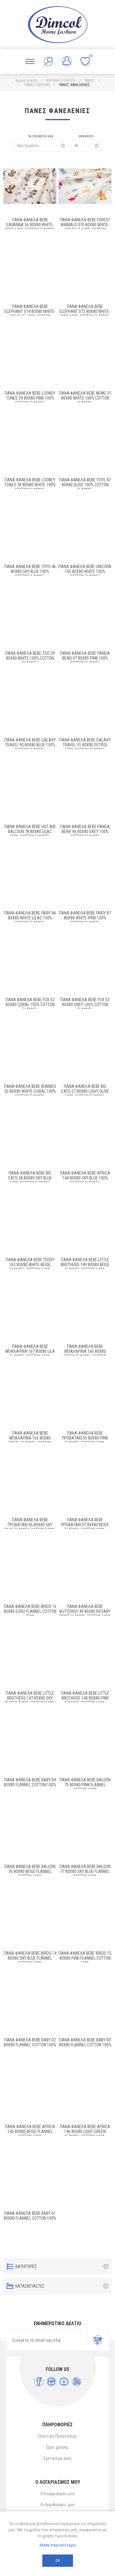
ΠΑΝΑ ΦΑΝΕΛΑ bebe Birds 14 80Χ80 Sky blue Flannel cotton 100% (30, 1958)
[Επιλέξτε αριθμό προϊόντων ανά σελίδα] (86, 146)
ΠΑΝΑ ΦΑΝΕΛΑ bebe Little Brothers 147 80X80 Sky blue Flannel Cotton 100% (30, 1698)
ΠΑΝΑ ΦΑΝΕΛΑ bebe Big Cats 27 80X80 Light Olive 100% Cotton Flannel (85, 1091)
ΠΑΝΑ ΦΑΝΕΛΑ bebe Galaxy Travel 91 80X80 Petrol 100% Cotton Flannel (85, 744)
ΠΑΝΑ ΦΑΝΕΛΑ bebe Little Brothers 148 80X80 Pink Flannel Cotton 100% (85, 1698)
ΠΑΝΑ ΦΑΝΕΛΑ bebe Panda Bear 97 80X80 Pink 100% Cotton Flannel (85, 658)
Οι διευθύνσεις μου (57, 2504)
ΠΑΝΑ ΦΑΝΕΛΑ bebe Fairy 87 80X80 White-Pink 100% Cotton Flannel (85, 918)
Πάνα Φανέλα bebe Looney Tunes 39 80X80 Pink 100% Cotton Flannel (30, 398)
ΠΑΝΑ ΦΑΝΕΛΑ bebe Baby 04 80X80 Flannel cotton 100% (30, 1782)
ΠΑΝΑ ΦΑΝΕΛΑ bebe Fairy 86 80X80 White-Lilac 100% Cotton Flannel (30, 918)
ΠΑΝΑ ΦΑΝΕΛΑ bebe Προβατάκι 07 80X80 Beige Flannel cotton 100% (85, 1524)
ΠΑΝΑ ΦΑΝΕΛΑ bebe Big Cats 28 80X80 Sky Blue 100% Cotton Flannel (30, 1178)
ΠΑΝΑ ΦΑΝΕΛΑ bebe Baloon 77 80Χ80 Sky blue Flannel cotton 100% (85, 1871)
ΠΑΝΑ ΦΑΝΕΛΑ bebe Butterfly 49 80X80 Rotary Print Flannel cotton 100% (85, 1611)
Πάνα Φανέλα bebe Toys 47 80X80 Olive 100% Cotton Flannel (85, 484)
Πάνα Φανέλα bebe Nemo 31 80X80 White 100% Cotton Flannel (85, 398)
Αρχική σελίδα (26, 80)
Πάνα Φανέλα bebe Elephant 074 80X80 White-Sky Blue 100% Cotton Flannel (30, 314)
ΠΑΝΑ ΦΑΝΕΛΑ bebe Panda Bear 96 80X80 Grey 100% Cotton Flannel (85, 831)
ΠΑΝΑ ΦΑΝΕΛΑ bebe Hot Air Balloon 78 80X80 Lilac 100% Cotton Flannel (30, 831)
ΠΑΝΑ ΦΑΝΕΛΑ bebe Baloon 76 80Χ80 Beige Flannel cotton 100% (30, 1871)
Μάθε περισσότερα (58, 2545)
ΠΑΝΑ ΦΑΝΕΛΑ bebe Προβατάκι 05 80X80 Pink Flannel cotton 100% (85, 1438)
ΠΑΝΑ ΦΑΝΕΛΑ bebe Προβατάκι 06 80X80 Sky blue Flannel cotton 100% (30, 1524)
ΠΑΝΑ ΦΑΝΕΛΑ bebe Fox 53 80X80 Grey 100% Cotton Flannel (84, 1004)
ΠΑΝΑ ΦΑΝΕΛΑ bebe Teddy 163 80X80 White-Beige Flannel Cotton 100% (30, 1264)
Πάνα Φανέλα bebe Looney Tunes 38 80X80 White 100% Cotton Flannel (30, 484)
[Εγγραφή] (46, 2340)
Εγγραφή (98, 2340)
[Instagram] (51, 2381)
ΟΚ (58, 2560)
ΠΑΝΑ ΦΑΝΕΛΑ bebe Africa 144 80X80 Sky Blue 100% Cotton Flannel (85, 1178)
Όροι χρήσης (57, 2447)
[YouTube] (64, 2381)
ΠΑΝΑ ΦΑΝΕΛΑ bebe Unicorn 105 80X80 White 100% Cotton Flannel (85, 571)
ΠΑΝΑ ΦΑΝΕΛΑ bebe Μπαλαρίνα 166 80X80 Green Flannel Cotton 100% (84, 1354)
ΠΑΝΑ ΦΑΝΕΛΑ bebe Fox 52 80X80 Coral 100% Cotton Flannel (30, 1004)
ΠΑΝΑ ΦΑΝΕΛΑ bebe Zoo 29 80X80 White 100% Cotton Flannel (30, 658)
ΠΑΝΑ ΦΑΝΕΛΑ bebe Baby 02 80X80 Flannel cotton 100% (30, 2042)
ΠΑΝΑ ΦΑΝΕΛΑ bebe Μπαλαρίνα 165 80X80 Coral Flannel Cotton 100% (30, 1440)
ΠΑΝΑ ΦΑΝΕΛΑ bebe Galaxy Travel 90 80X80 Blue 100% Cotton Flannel (30, 744)
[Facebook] (38, 2381)
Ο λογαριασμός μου (57, 2493)
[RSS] (76, 2381)
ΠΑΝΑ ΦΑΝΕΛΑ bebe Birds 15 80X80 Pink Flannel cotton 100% (85, 1958)
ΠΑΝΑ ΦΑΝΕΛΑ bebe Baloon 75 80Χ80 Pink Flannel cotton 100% (85, 1784)
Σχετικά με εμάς (57, 2458)
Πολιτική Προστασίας (57, 2436)
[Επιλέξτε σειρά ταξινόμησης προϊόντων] (41, 146)
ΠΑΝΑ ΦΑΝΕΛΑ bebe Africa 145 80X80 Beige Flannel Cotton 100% (30, 2131)
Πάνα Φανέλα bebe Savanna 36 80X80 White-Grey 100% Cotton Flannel (30, 224)
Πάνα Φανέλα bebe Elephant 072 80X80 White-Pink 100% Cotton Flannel (84, 311)
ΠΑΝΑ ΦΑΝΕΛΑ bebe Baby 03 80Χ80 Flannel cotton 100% (85, 2042)
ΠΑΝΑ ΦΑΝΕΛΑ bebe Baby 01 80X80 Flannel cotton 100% (30, 2216)
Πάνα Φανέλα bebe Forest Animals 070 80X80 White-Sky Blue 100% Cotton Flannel (85, 227)
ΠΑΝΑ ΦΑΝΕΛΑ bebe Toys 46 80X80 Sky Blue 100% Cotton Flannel (30, 571)
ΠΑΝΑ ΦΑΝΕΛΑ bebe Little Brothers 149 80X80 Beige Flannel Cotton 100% (85, 1264)
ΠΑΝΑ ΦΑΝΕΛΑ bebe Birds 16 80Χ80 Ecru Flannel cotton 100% (30, 1611)
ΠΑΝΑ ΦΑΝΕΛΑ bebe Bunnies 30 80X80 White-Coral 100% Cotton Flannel (30, 1091)
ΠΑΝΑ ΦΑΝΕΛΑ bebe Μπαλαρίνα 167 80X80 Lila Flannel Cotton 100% (30, 1351)
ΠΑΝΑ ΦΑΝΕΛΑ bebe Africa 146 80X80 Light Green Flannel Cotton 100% (85, 2131)
